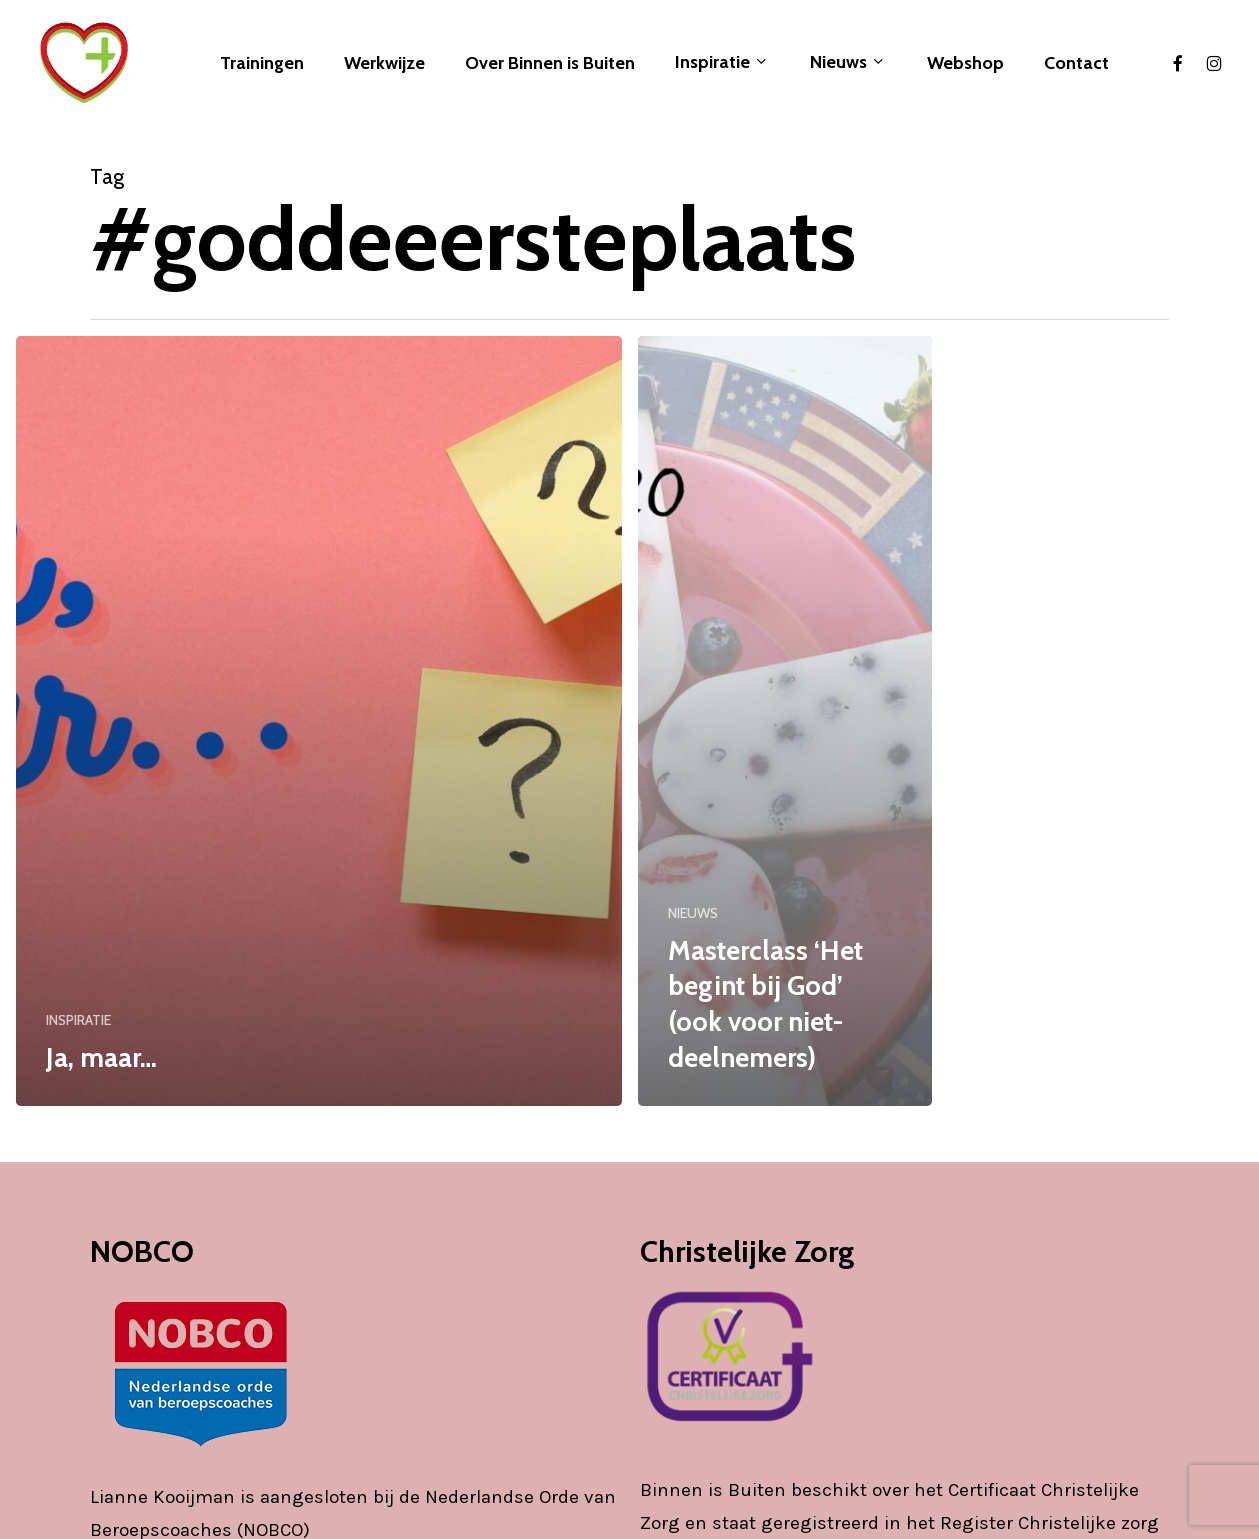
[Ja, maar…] (319, 721)
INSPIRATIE (78, 1020)
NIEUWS (693, 913)
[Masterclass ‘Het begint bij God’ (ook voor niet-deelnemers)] (785, 721)
